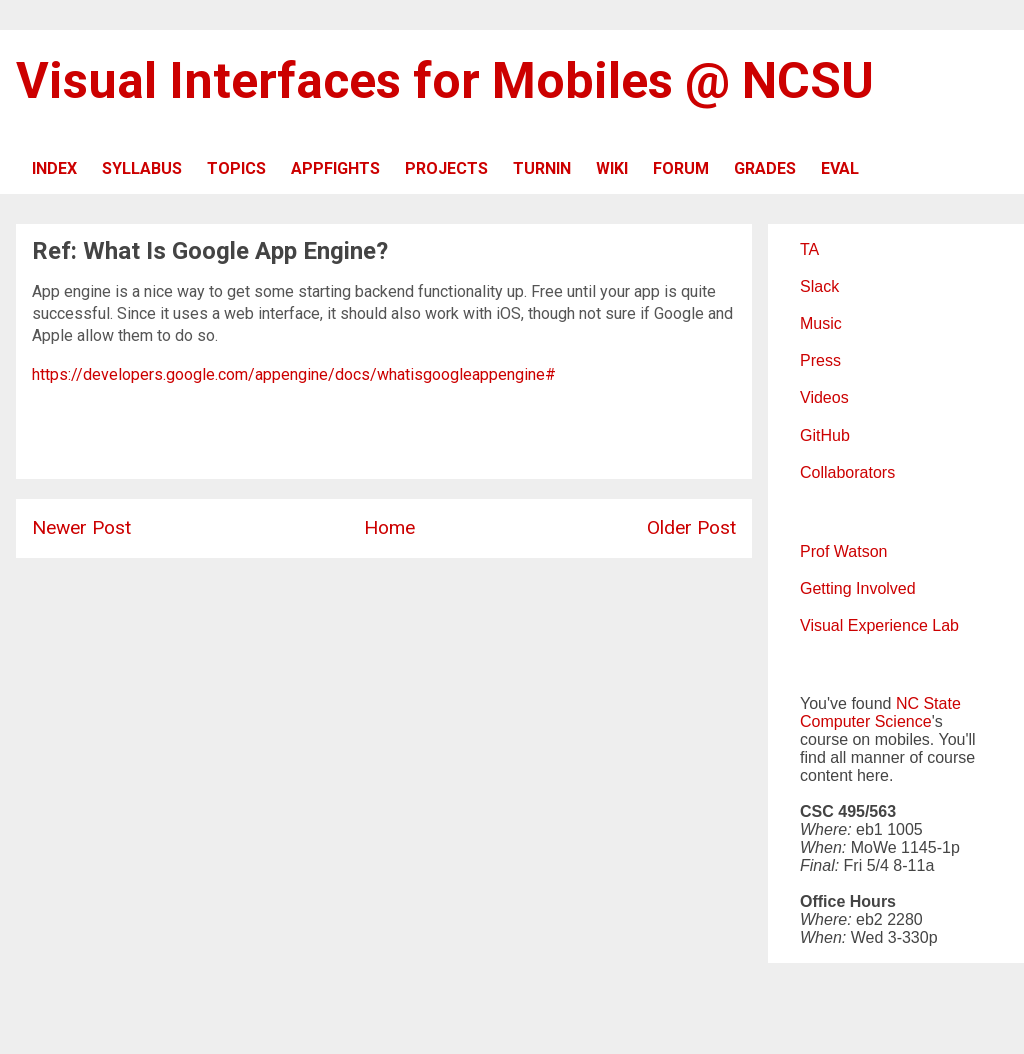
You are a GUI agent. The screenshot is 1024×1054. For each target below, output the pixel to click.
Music (821, 323)
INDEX (54, 168)
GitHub (825, 435)
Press (820, 360)
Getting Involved (858, 588)
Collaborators (847, 472)
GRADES (765, 168)
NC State (928, 703)
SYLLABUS (142, 168)
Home (389, 527)
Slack (819, 286)
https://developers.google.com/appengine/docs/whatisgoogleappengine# (294, 374)
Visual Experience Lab (879, 625)
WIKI (612, 168)
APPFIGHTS (335, 168)
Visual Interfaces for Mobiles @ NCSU (445, 81)
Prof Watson (843, 551)
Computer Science (866, 721)
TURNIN (542, 168)
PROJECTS (446, 168)
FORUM (681, 168)
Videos (824, 397)
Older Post (691, 527)
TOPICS (236, 168)
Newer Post (81, 527)
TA (809, 249)
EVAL (840, 168)
